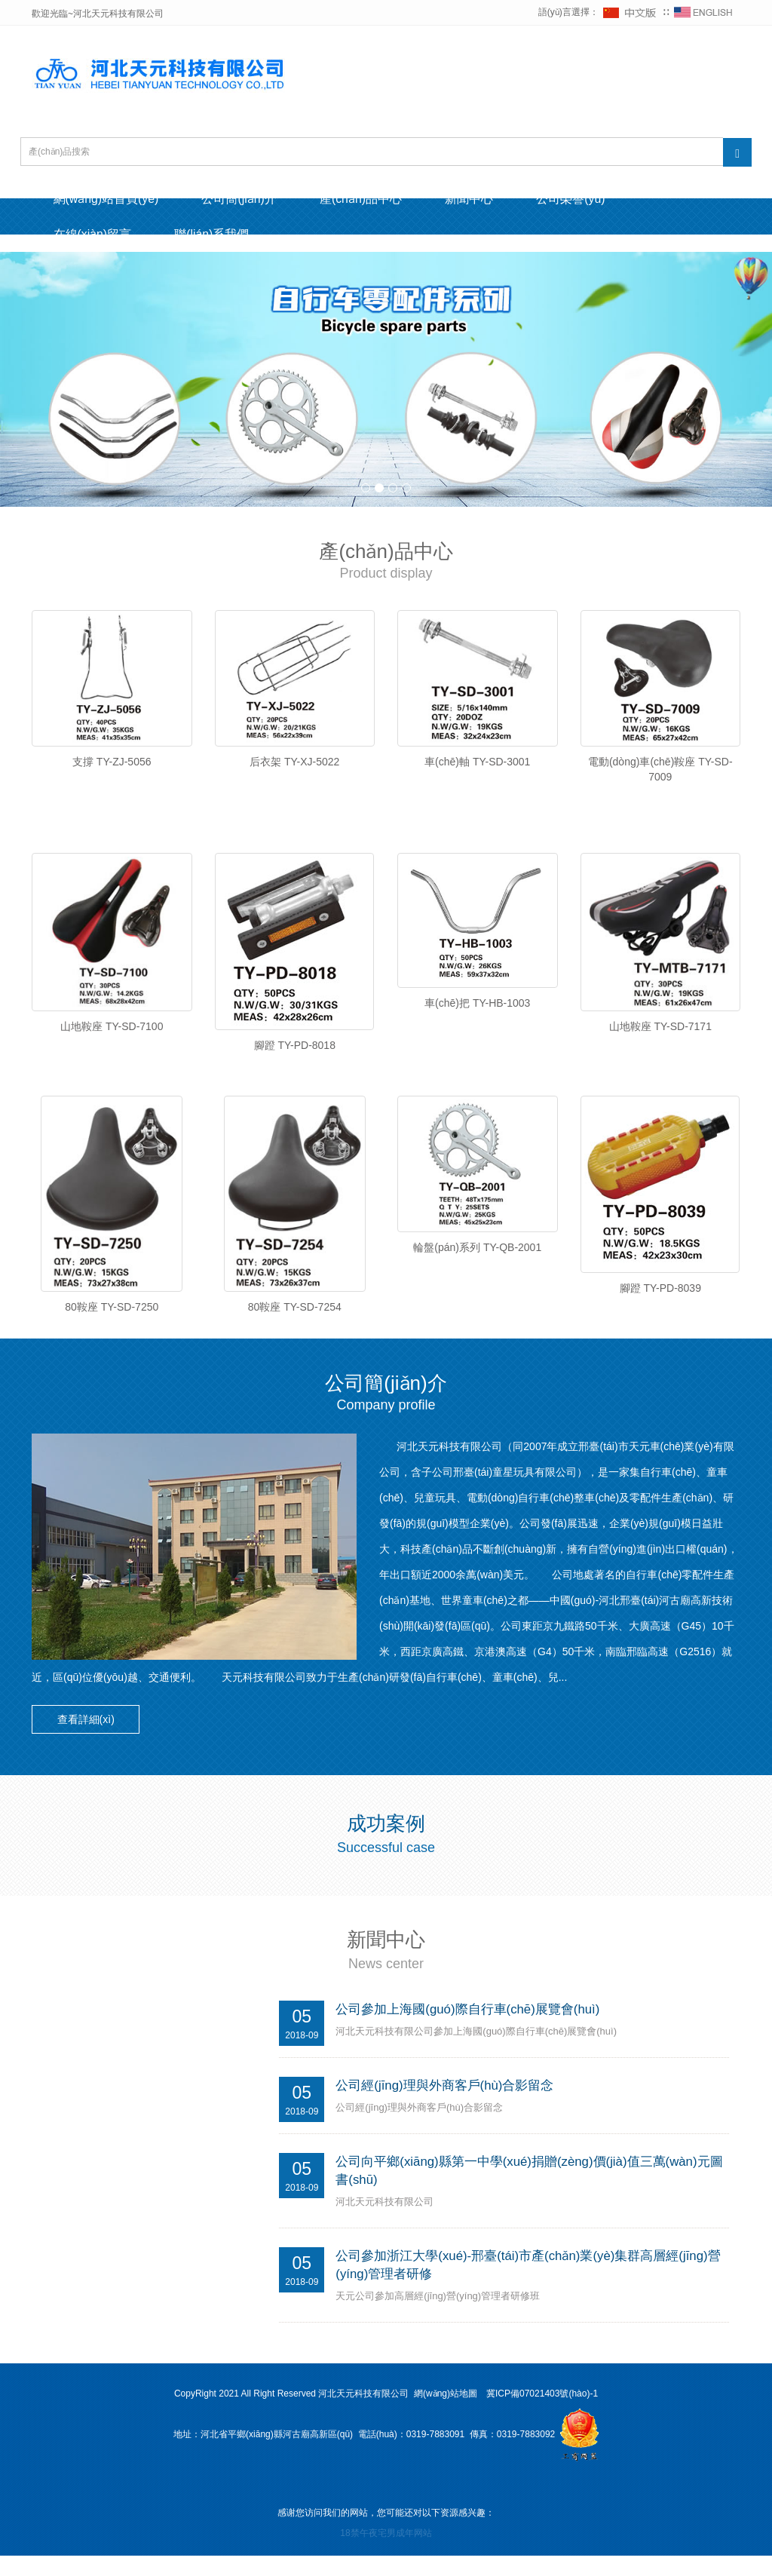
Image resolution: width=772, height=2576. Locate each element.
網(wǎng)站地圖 (445, 2414)
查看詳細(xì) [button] (88, 1739)
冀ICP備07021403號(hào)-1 (542, 2414)
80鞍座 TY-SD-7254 (295, 1320)
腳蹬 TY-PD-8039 (660, 1301)
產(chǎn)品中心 (367, 198)
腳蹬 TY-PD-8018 (294, 1052)
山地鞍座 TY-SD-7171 (660, 1033)
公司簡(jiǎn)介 (243, 198)
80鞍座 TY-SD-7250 (111, 1320)
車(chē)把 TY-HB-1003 (477, 1010)
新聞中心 (478, 198)
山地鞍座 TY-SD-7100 (111, 1033)
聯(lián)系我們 (215, 234)
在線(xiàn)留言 (93, 234)
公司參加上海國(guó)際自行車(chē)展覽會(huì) (467, 2028)
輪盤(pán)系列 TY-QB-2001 (477, 1261)
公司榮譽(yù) (582, 198)
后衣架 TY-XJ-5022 (294, 763)
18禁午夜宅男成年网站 (385, 2554)
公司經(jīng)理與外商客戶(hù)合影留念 (444, 2104)
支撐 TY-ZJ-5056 (112, 763)
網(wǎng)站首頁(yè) (107, 198)
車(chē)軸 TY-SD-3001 (477, 763)
